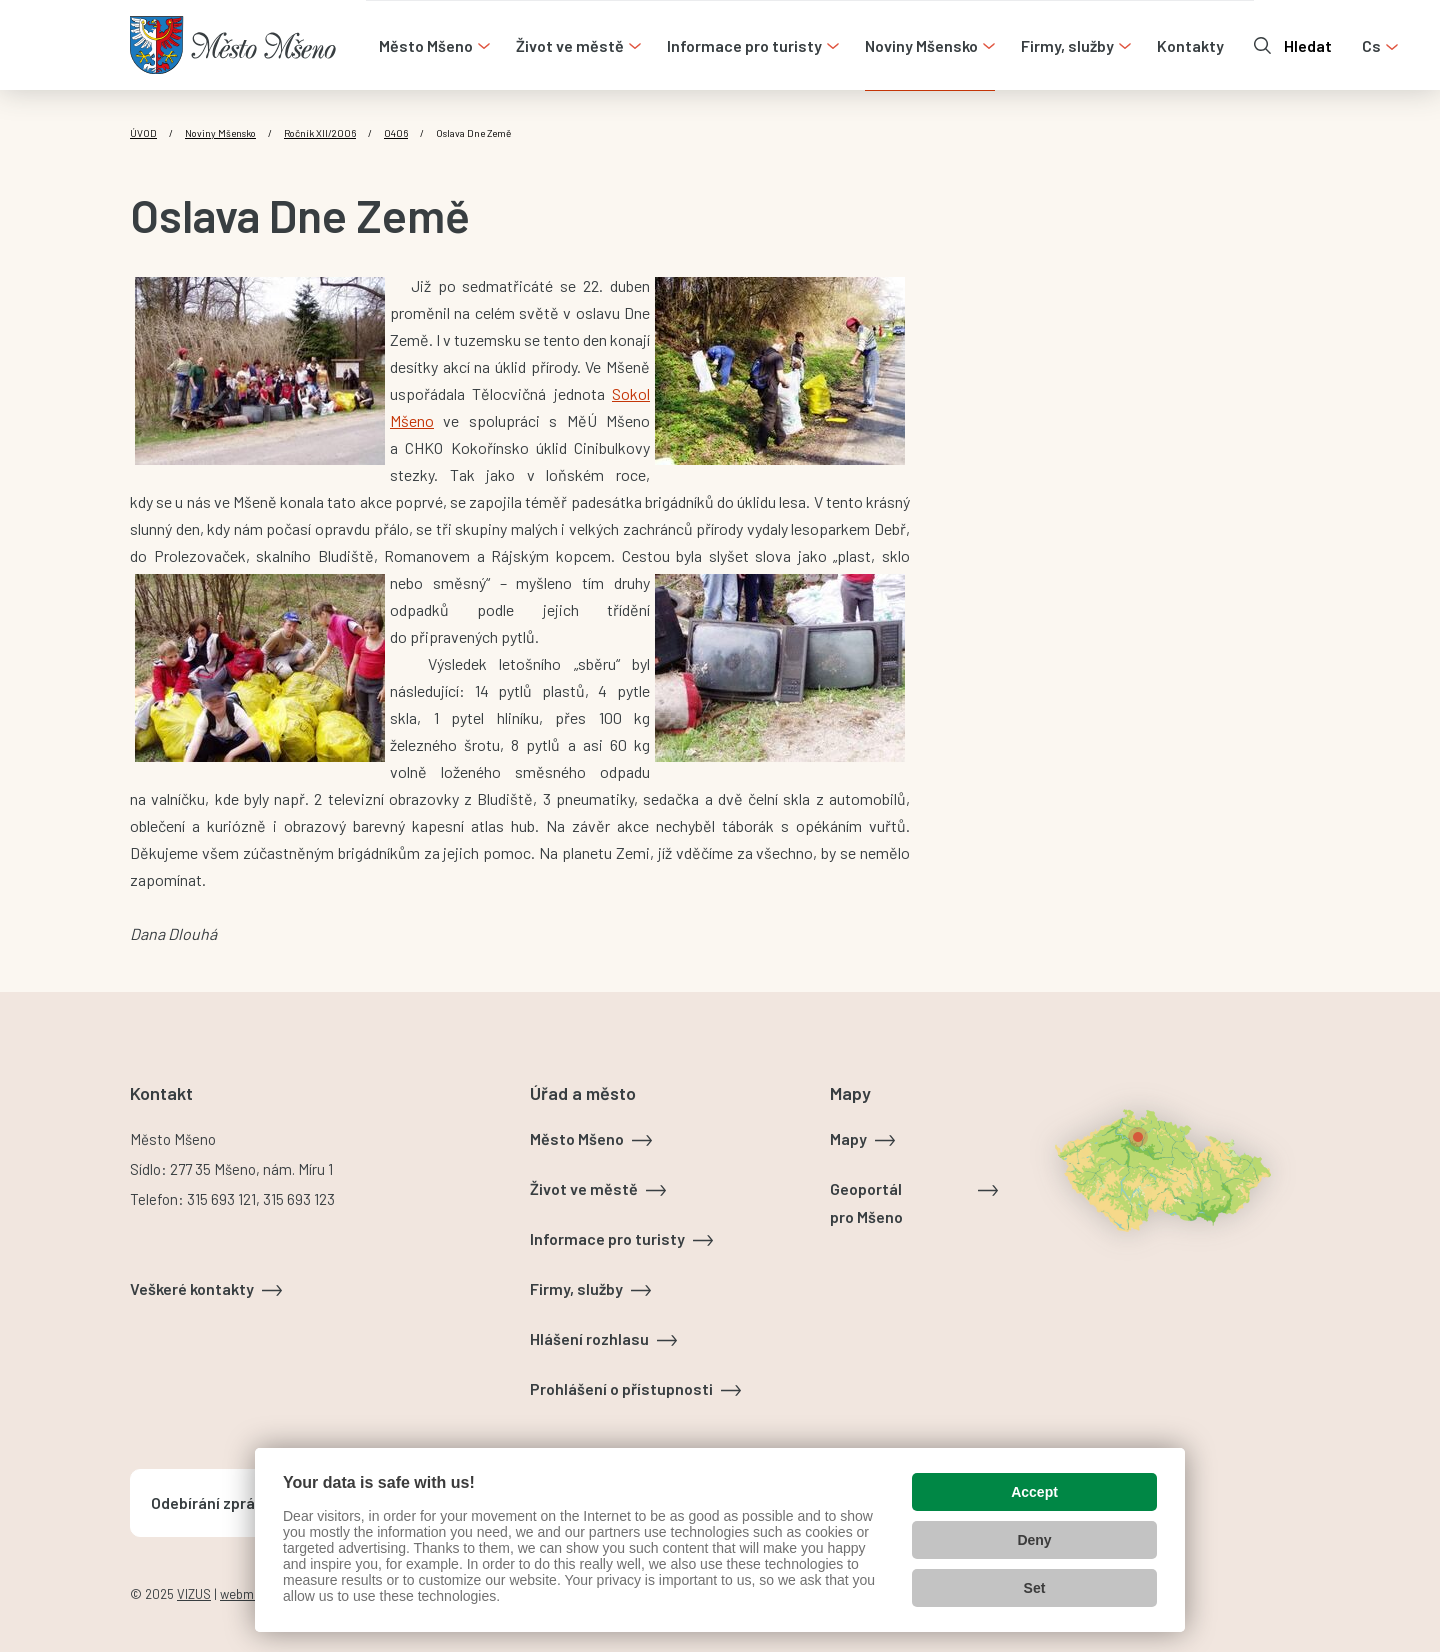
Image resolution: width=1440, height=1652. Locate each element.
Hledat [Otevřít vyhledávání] (1308, 45)
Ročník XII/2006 (320, 133)
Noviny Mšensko (220, 133)
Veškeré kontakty (192, 1288)
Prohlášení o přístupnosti (621, 1388)
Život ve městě (584, 1188)
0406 (396, 133)
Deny (1034, 1540)
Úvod (143, 133)
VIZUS (194, 1594)
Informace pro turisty (607, 1238)
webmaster (252, 1594)
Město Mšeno (577, 1138)
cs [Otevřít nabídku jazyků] (1371, 45)
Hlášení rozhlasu (589, 1338)
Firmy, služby (576, 1288)
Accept (1034, 1492)
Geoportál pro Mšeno (866, 1202)
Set (1035, 1588)
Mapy (848, 1138)
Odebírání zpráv (207, 1502)
